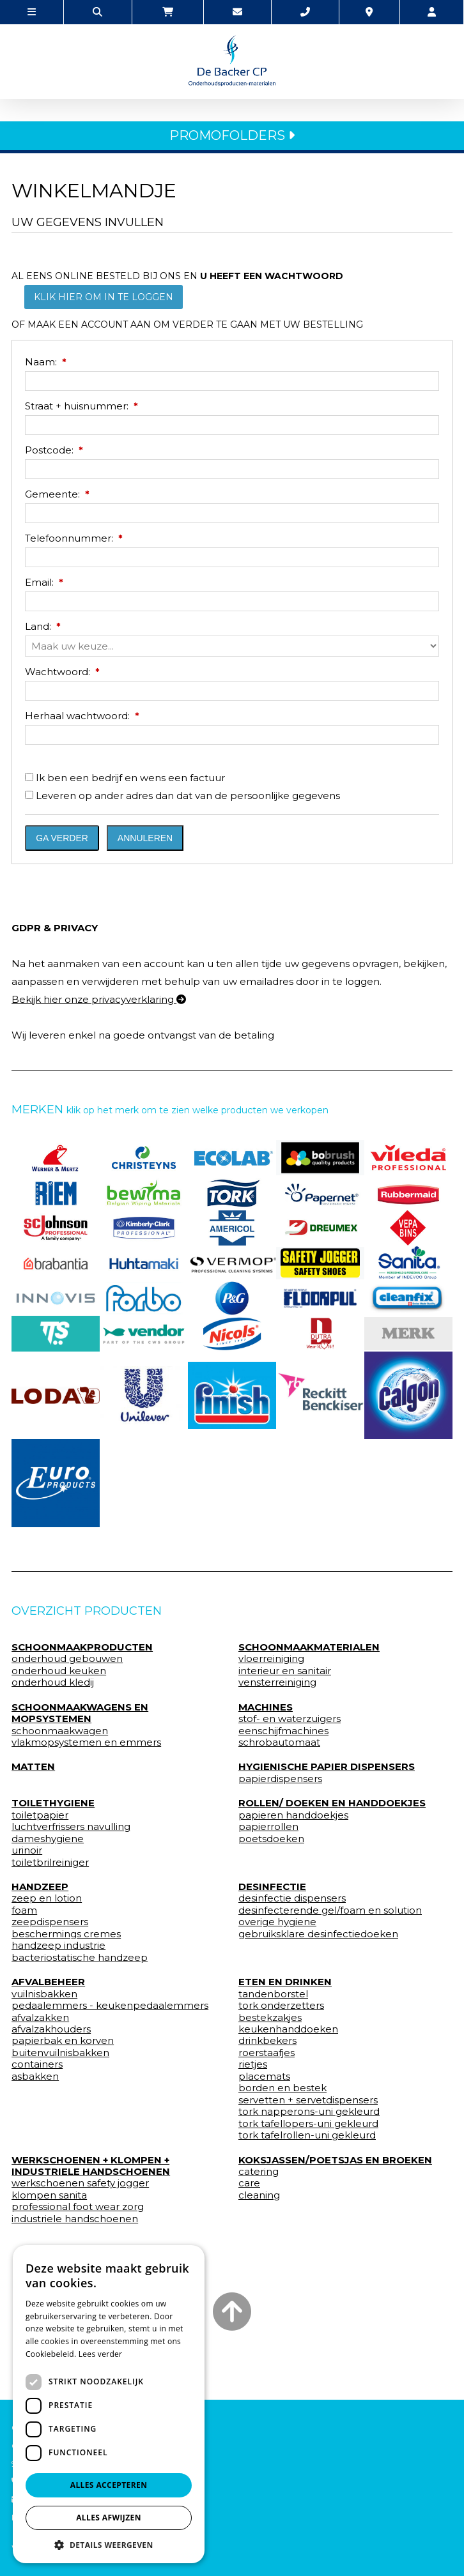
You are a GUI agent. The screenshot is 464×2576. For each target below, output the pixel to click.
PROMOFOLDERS (232, 135)
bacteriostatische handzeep (80, 1957)
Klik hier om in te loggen (103, 297)
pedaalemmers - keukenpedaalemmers (110, 2005)
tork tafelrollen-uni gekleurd (307, 2135)
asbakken (35, 2076)
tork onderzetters (281, 2005)
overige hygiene (277, 1922)
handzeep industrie (58, 1945)
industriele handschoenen (75, 2219)
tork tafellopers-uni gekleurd (308, 2124)
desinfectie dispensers (292, 1898)
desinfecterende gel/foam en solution (330, 1910)
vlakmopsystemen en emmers (86, 1742)
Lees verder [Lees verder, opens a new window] (101, 2354)
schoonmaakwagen (60, 1731)
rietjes (252, 2064)
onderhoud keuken (59, 1671)
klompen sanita (49, 2195)
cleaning (259, 2195)
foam (24, 1910)
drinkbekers (267, 2040)
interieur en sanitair (284, 1671)
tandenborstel (273, 1994)
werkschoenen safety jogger (80, 2183)
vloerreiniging (271, 1659)
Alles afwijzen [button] (108, 2517)
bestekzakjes (270, 2017)
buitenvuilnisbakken (60, 2053)
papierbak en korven (63, 2040)
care (249, 2183)
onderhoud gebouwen (67, 1659)
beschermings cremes (66, 1934)
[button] (109, 2544)
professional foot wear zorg (78, 2207)
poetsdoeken (271, 1839)
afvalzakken (40, 2017)
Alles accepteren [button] (109, 2485)
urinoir (27, 1850)
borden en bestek (282, 2088)
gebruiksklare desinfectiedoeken (318, 1934)
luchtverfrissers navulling (71, 1827)
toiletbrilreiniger (50, 1862)
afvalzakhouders (51, 2029)
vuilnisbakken (44, 1994)
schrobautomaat (279, 1742)
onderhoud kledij (53, 1682)
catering (258, 2171)
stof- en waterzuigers (289, 1719)
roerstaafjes (266, 2053)
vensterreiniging (277, 1682)
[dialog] (109, 2404)
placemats (264, 2076)
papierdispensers (280, 1779)
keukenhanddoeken (288, 2029)
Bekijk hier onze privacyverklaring (99, 999)
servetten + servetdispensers (308, 2100)
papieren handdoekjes (293, 1815)
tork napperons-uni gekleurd (309, 2111)
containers (37, 2064)
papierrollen (268, 1827)
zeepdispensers (50, 1922)
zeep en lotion (47, 1898)
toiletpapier (40, 1815)
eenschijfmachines (283, 1731)
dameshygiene (48, 1839)
